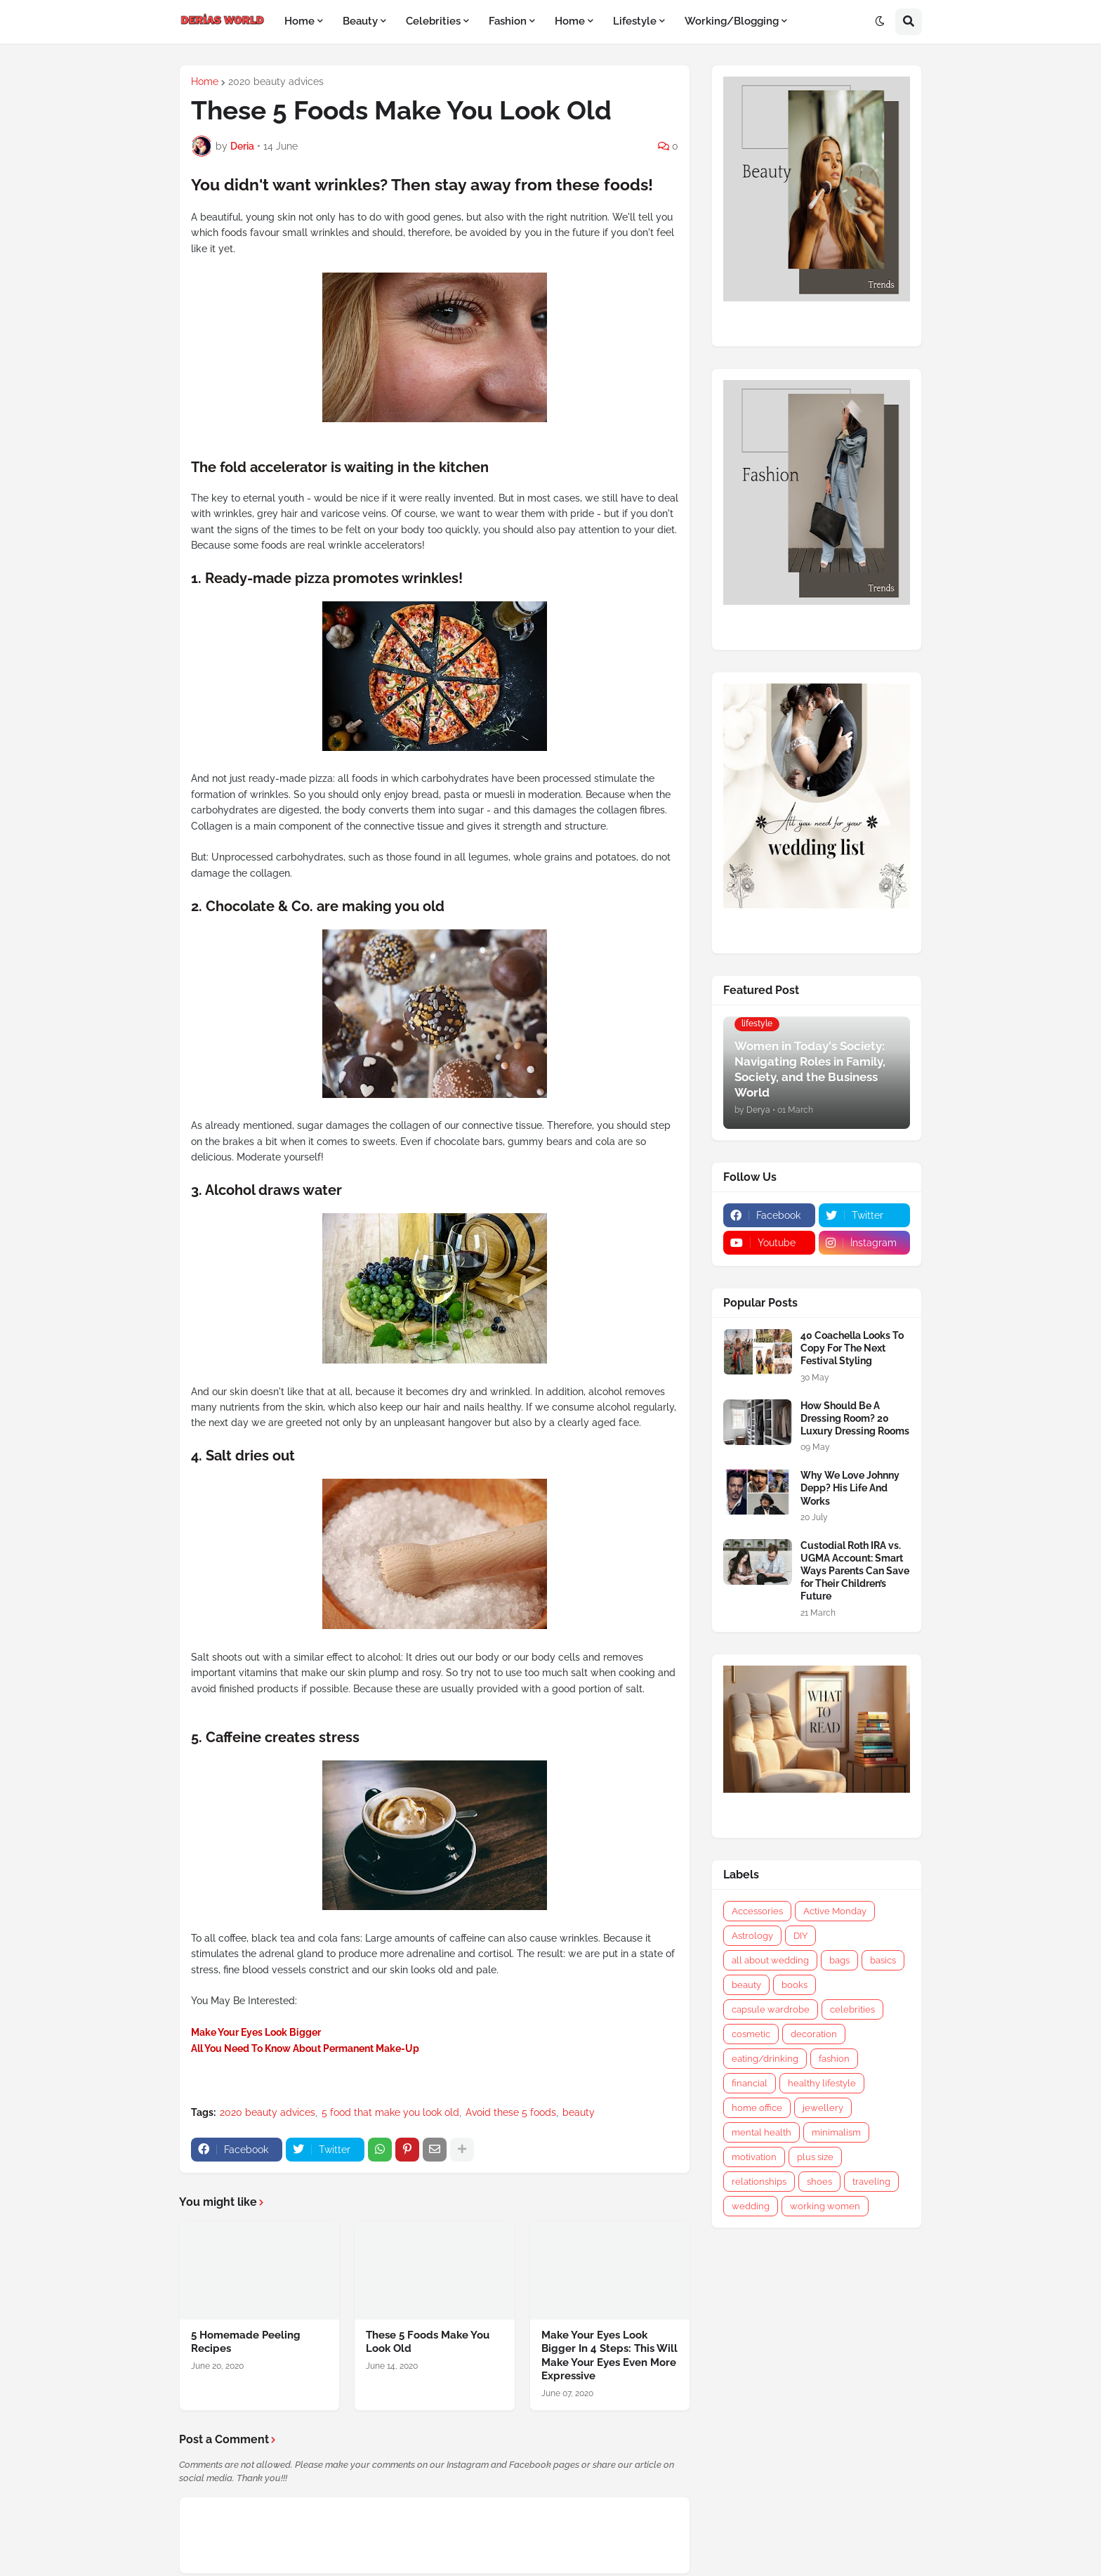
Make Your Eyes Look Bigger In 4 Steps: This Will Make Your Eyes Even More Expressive (609, 2356)
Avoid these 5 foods (511, 2112)
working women (825, 2206)
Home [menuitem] (299, 21)
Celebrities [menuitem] (433, 21)
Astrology (752, 1935)
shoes (819, 2181)
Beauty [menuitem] (360, 21)
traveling (871, 2181)
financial (749, 2083)
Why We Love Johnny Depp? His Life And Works (849, 1488)
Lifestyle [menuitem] (635, 21)
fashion (834, 2058)
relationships (759, 2181)
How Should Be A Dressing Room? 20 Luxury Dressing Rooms (854, 1418)
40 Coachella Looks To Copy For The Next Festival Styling (852, 1348)
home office (757, 2108)
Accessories (757, 1911)
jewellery (823, 2108)
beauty (578, 2112)
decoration (814, 2034)
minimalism (836, 2132)
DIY (800, 1935)
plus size (815, 2157)
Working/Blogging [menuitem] (732, 21)
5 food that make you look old (390, 2112)
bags (839, 1960)
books (794, 1985)
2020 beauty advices (276, 81)
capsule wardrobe (771, 2009)
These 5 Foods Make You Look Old (427, 2342)
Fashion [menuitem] (508, 21)
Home (204, 81)
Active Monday (834, 1911)
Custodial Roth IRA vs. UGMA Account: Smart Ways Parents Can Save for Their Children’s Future (854, 1571)
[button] (879, 21)
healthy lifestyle (822, 2083)
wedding (751, 2206)
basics (883, 1960)
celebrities (852, 2009)
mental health (761, 2132)
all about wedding (770, 1960)
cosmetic (751, 2034)
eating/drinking (765, 2058)
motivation (754, 2157)
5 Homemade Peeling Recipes (246, 2342)
